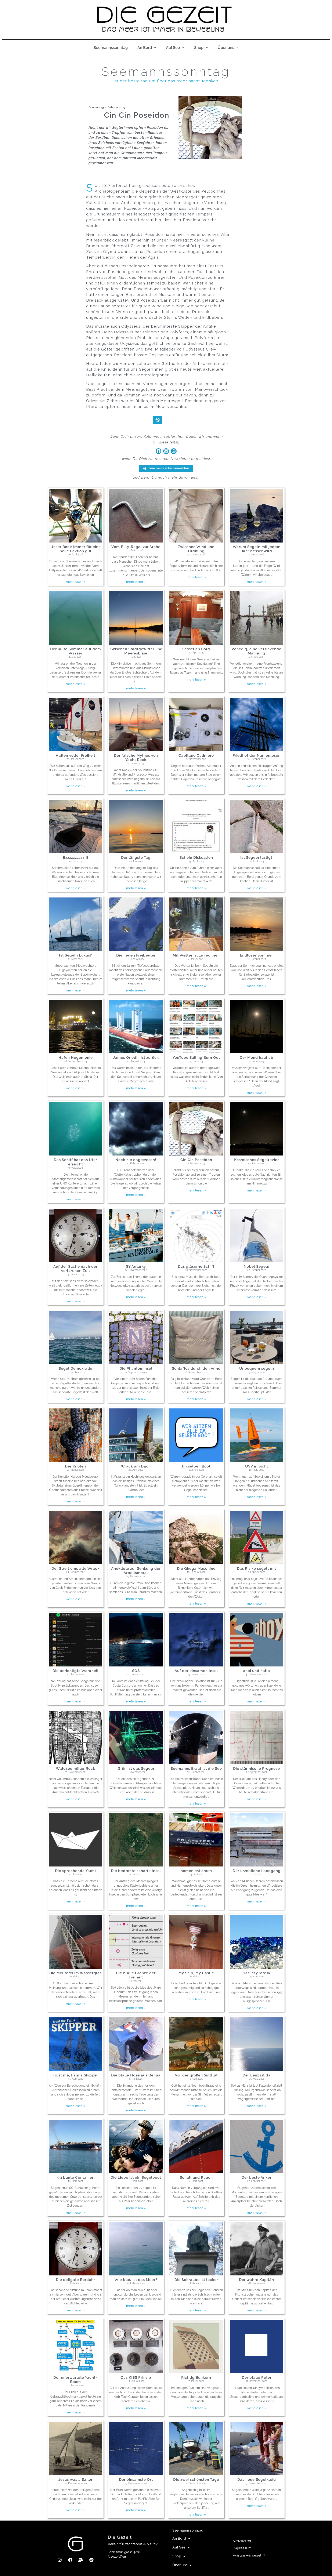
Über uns (228, 47)
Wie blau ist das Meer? (136, 2280)
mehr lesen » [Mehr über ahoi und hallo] (256, 1701)
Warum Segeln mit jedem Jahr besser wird (257, 549)
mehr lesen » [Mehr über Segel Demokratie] (75, 1399)
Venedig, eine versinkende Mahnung (256, 651)
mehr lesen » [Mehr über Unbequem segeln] (256, 1399)
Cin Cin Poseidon (196, 1160)
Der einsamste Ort (136, 2479)
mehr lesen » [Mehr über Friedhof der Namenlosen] (256, 786)
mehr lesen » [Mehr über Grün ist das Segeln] (136, 1799)
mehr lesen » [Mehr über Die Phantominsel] (136, 1399)
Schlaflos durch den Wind (196, 1368)
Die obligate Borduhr (75, 2280)
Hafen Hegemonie (75, 1057)
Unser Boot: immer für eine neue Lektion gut (75, 549)
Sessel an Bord (196, 649)
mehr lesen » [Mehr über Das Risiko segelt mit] (256, 1604)
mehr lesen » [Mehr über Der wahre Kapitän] (256, 2310)
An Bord (146, 47)
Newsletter (242, 2541)
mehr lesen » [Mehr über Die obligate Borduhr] (75, 2310)
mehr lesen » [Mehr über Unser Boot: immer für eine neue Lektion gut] (75, 582)
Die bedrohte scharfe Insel (136, 1871)
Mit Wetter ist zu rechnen (196, 955)
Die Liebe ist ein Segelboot (136, 2177)
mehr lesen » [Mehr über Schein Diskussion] (196, 888)
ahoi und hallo (256, 1671)
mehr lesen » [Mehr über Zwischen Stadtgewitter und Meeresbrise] (136, 688)
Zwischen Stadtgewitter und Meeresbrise (136, 651)
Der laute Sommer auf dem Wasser (75, 651)
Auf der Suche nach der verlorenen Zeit (75, 1268)
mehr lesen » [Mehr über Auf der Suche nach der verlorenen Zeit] (75, 1301)
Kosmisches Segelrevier (256, 1160)
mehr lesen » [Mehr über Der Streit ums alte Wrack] (75, 1599)
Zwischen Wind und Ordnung (196, 549)
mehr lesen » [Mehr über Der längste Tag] (136, 888)
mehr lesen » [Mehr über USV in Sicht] (256, 1497)
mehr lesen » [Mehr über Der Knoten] (75, 1501)
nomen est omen (196, 1871)
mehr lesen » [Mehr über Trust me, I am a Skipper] (75, 2106)
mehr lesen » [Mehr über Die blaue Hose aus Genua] (136, 2110)
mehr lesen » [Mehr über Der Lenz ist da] (256, 2106)
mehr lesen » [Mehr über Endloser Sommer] (256, 986)
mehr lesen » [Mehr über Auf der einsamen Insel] (196, 1701)
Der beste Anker (256, 2177)
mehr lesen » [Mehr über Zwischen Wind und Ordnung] (196, 577)
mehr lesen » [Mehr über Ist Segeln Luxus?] (75, 990)
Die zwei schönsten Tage (196, 2479)
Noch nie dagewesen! (135, 1160)
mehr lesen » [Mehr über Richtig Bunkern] (196, 2408)
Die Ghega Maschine (196, 1568)
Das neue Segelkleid (256, 2479)
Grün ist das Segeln (136, 1768)
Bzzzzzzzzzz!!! (75, 857)
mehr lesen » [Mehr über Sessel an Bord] (196, 680)
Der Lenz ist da (257, 2075)
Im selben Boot (196, 1466)
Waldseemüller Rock (75, 1768)
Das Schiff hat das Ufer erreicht (75, 1162)
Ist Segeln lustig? (256, 857)
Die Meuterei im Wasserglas (75, 1973)
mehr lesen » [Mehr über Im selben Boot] (196, 1497)
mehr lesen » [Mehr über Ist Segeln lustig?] (256, 888)
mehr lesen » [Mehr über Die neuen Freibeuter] (136, 990)
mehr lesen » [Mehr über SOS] (136, 1701)
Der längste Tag (136, 857)
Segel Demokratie (75, 1368)
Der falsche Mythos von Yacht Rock (136, 757)
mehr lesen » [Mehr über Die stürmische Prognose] (256, 1799)
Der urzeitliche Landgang (257, 1871)
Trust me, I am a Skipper (75, 2075)
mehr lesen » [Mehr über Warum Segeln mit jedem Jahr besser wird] (256, 582)
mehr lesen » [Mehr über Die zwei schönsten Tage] (196, 2515)
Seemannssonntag (111, 47)
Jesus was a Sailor (75, 2479)
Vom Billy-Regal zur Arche (135, 547)
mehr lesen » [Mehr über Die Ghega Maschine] (196, 1604)
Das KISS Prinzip (136, 2377)
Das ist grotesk (256, 1973)
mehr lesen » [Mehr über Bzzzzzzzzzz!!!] (75, 888)
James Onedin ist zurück (136, 1057)
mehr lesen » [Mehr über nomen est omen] (196, 1906)
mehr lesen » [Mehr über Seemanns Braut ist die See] (196, 1804)
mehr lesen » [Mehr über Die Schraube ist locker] (196, 2310)
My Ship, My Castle (196, 1973)
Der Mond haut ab (256, 1057)
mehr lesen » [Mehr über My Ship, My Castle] (196, 1999)
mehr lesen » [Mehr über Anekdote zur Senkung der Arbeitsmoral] (136, 1599)
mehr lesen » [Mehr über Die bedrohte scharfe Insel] (136, 1906)
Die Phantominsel (135, 1368)
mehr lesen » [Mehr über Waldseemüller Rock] (75, 1799)
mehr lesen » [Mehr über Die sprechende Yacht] (75, 1901)
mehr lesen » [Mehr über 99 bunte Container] (75, 2212)
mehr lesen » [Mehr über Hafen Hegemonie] (75, 1088)
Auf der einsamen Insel (196, 1671)
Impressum (242, 2548)
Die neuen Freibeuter (136, 955)
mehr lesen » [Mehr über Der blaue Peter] (256, 2408)
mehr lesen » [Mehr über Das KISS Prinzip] (136, 2408)
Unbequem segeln (256, 1368)
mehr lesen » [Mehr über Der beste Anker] (256, 2212)
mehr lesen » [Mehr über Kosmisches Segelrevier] (256, 1190)
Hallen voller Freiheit (75, 755)
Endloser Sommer (256, 955)
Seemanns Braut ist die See (196, 1768)
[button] (158, 451)
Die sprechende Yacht (75, 1871)
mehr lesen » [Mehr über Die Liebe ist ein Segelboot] (136, 2208)
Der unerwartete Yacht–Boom (75, 2379)
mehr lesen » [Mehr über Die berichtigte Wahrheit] (75, 1701)
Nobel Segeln (256, 1266)
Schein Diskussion (196, 857)
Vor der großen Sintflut (196, 2075)
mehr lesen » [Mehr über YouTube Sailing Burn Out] (196, 1088)
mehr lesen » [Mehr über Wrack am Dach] (136, 1497)
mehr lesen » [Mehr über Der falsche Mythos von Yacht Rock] (136, 790)
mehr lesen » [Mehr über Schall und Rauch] (196, 2208)
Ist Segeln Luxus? (75, 955)
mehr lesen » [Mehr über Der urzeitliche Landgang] (256, 1901)
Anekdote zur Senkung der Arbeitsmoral (136, 1570)
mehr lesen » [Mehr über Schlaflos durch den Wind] (196, 1399)
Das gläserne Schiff (196, 1266)
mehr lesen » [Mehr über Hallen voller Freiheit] (75, 786)
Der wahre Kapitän (256, 2280)
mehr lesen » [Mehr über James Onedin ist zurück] (136, 1088)
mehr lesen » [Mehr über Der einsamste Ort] (136, 2510)
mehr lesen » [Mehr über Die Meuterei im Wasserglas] (75, 2004)
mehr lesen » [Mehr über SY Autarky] (136, 1297)
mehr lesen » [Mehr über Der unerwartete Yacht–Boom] (75, 2412)
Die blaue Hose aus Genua (135, 2075)
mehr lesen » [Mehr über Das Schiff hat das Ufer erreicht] (75, 1199)
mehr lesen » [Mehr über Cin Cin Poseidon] (196, 1190)
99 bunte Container (75, 2177)
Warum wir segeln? (249, 2555)
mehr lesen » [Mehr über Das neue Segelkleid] (256, 2506)
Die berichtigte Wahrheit (76, 1671)
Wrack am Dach (136, 1466)
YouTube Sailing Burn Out (196, 1057)
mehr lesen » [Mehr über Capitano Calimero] (196, 786)
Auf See (175, 47)
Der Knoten (75, 1466)
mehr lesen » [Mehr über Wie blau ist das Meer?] (136, 2306)
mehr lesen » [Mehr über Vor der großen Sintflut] (196, 2106)
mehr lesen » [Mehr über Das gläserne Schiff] (196, 1297)
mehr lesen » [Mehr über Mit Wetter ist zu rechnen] (196, 986)
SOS (136, 1671)
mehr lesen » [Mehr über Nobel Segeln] (256, 1297)
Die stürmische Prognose (256, 1768)
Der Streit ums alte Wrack (75, 1568)
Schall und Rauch (196, 2177)
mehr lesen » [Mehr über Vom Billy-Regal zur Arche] (136, 582)
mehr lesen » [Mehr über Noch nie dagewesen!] (136, 1195)
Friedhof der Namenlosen (257, 755)
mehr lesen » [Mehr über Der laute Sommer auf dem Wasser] (75, 684)
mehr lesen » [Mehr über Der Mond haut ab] (256, 1093)
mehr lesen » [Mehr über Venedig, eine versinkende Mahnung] (256, 684)
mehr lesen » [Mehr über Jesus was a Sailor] (75, 2510)
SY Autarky (136, 1266)
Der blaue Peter (256, 2377)
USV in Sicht (256, 1466)
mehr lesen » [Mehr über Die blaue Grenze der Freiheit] (136, 2008)
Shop (201, 47)
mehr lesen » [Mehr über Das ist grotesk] (256, 2008)
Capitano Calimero (196, 755)
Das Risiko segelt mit (256, 1568)
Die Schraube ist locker (196, 2280)
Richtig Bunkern (196, 2377)
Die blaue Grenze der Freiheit (136, 1975)
